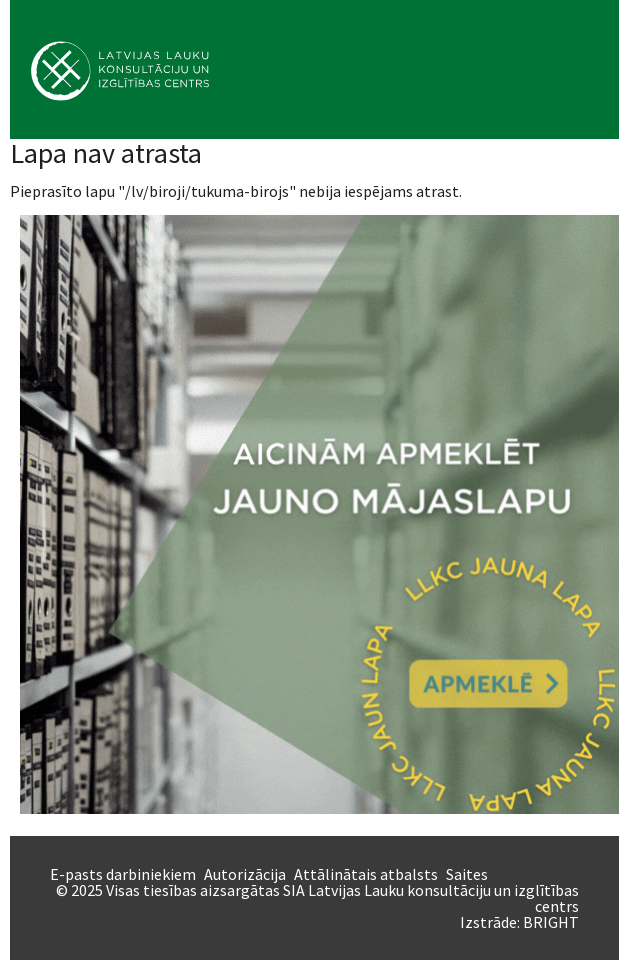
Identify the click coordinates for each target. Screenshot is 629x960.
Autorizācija (245, 874)
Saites (467, 874)
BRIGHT (551, 922)
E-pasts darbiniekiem (123, 874)
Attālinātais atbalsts (366, 874)
